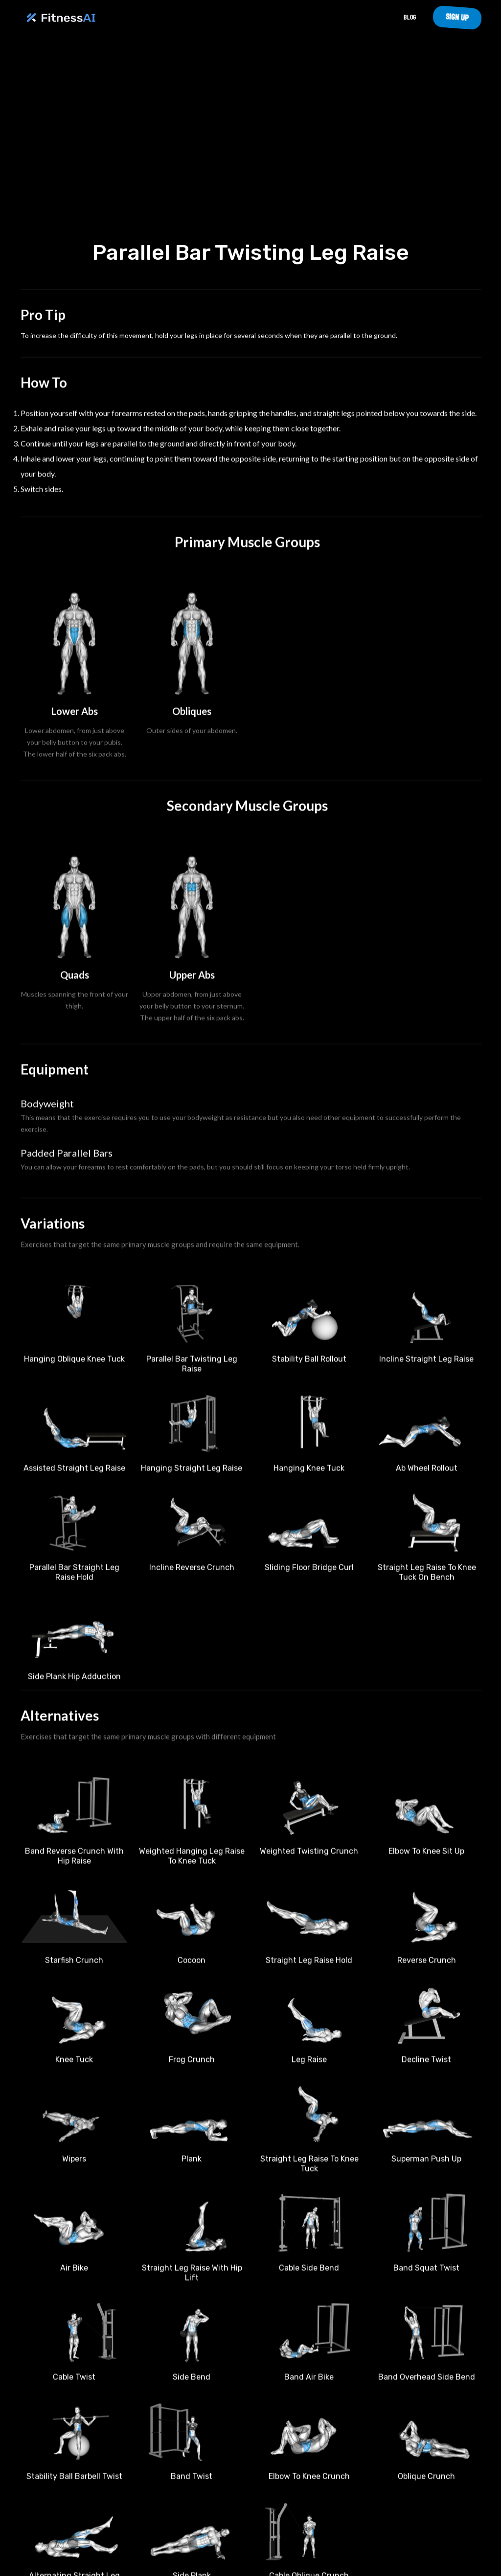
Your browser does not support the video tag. (250, 140)
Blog (410, 17)
